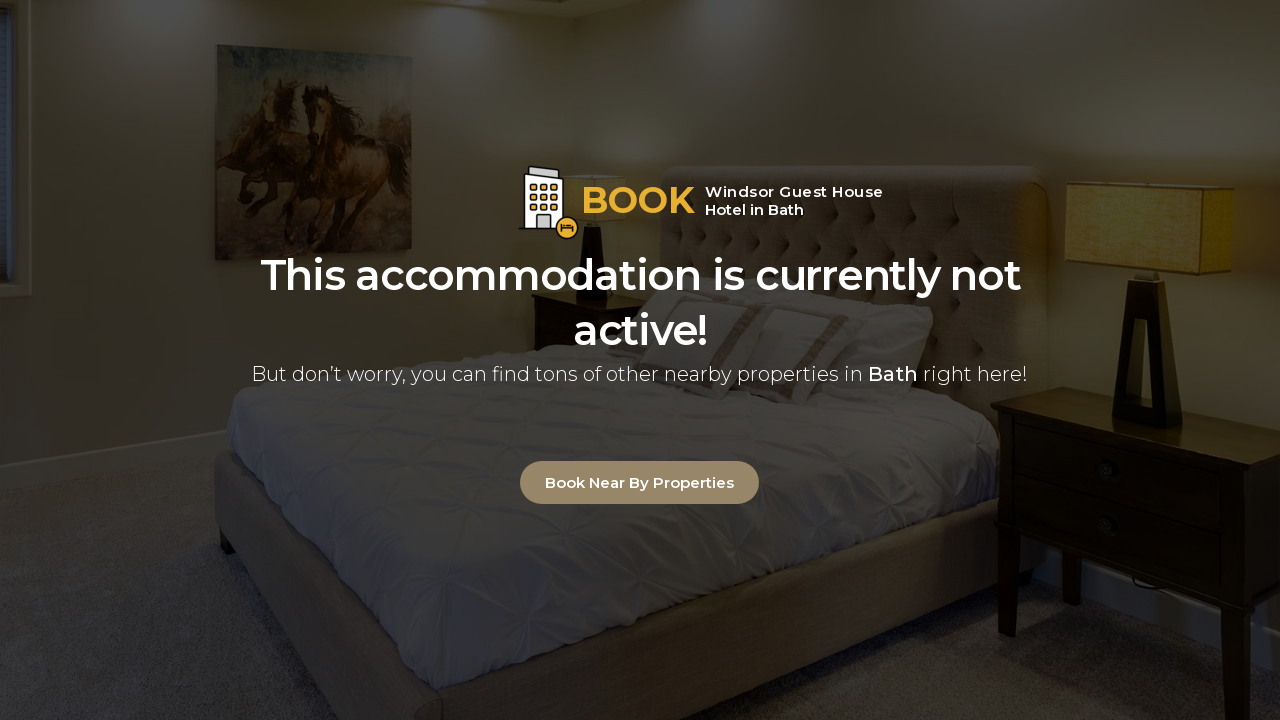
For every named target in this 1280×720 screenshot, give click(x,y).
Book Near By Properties (639, 482)
